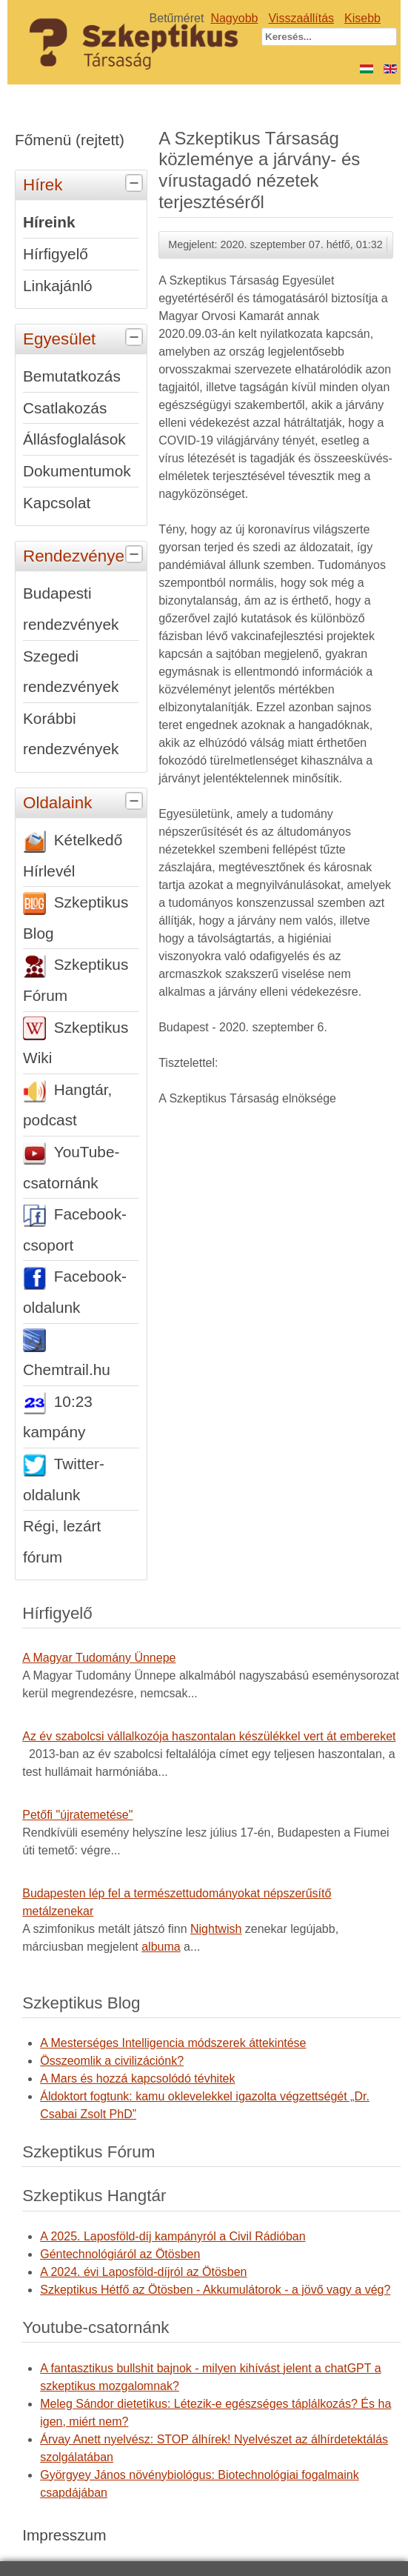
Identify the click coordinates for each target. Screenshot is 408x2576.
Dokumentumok (77, 470)
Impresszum (64, 2534)
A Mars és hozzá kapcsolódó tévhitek (137, 2078)
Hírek (85, 183)
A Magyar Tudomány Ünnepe (98, 1657)
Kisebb (362, 18)
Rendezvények (85, 555)
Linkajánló (58, 285)
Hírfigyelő (55, 253)
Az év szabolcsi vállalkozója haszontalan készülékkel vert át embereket (208, 1736)
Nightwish (215, 1929)
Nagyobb (234, 18)
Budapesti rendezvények (70, 609)
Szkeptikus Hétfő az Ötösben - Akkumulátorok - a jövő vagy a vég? (215, 2289)
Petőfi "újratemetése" (77, 1814)
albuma (160, 1946)
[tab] (136, 183)
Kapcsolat (56, 502)
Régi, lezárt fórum (62, 1541)
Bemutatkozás (72, 376)
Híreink (49, 221)
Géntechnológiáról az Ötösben (120, 2254)
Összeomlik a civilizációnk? (112, 2060)
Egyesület (85, 338)
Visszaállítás (301, 18)
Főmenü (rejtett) (69, 139)
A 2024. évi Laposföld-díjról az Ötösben (143, 2272)
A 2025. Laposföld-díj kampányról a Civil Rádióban (172, 2236)
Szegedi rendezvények (70, 672)
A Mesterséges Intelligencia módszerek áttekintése (173, 2043)
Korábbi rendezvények (70, 734)
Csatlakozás (65, 407)
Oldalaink (85, 801)
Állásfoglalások (74, 438)
